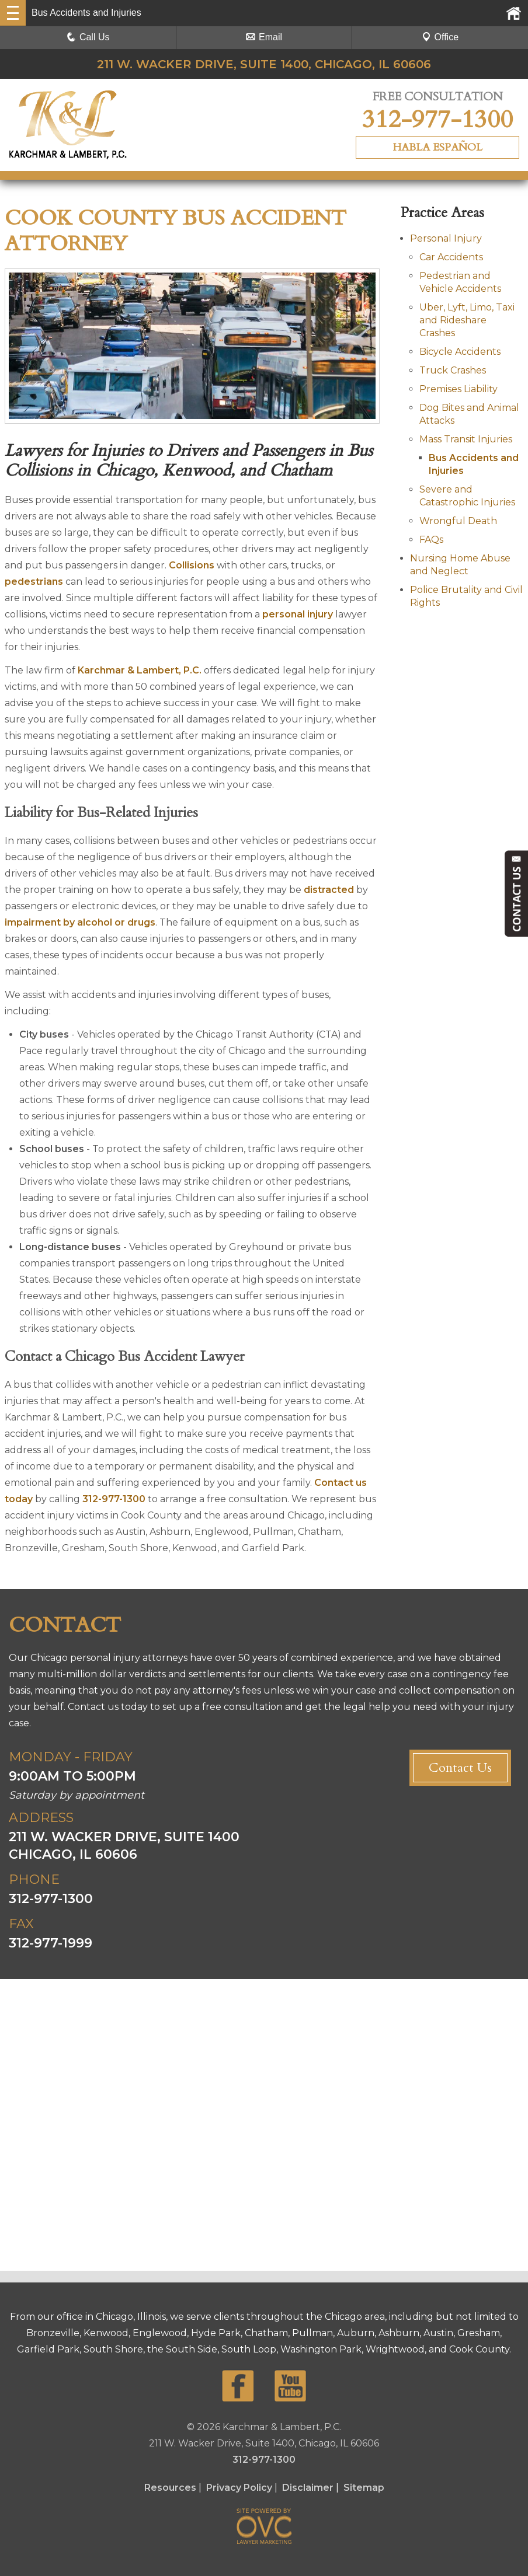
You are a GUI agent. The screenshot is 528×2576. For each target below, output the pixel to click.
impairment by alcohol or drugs (80, 922)
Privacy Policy (239, 2487)
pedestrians (34, 581)
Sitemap (363, 2487)
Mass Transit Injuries (465, 439)
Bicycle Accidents (460, 351)
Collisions (191, 565)
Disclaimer (308, 2487)
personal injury (297, 614)
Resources (170, 2487)
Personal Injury (446, 238)
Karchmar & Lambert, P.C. (140, 670)
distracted (329, 889)
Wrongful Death (458, 520)
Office (440, 37)
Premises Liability (458, 389)
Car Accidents (451, 257)
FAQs (431, 539)
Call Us (88, 37)
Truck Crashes (452, 370)
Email (264, 37)
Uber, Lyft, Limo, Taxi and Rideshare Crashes (467, 320)
